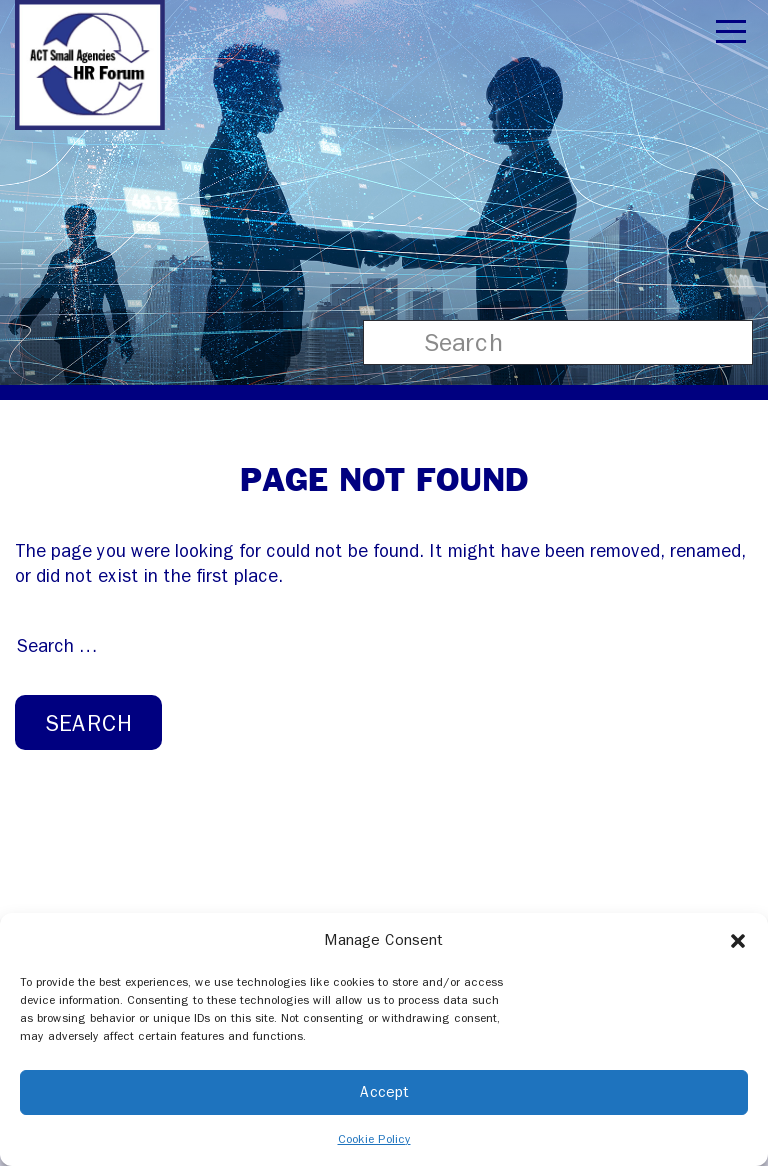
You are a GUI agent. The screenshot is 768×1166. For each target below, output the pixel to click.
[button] (738, 940)
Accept (384, 1092)
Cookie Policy (374, 1139)
